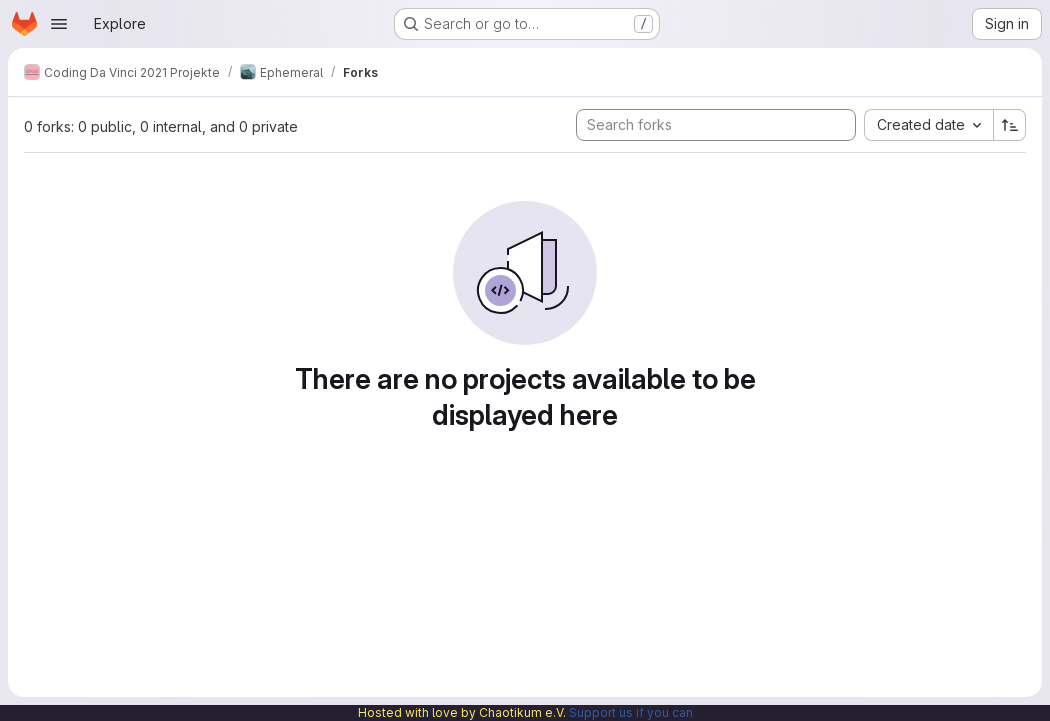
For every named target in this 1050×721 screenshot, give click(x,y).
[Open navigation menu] (59, 24)
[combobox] (928, 125)
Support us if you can (631, 712)
